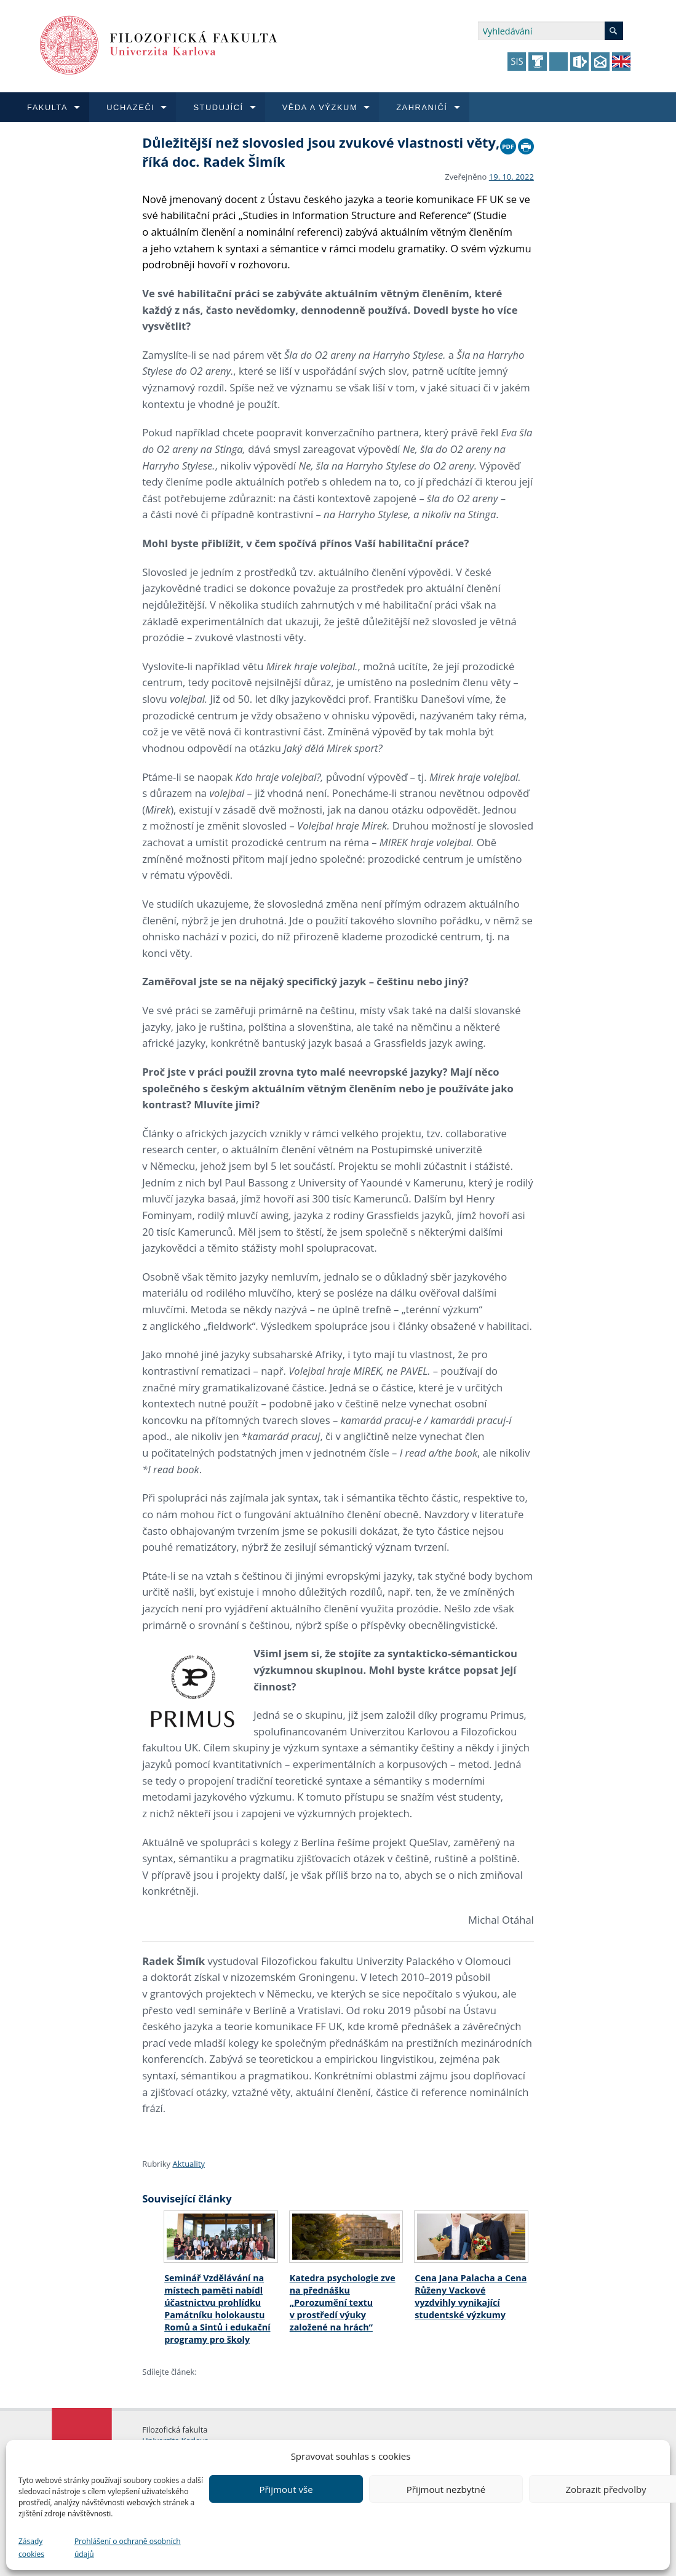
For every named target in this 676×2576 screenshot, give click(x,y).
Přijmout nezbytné (446, 2489)
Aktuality (188, 2163)
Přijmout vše (285, 2489)
